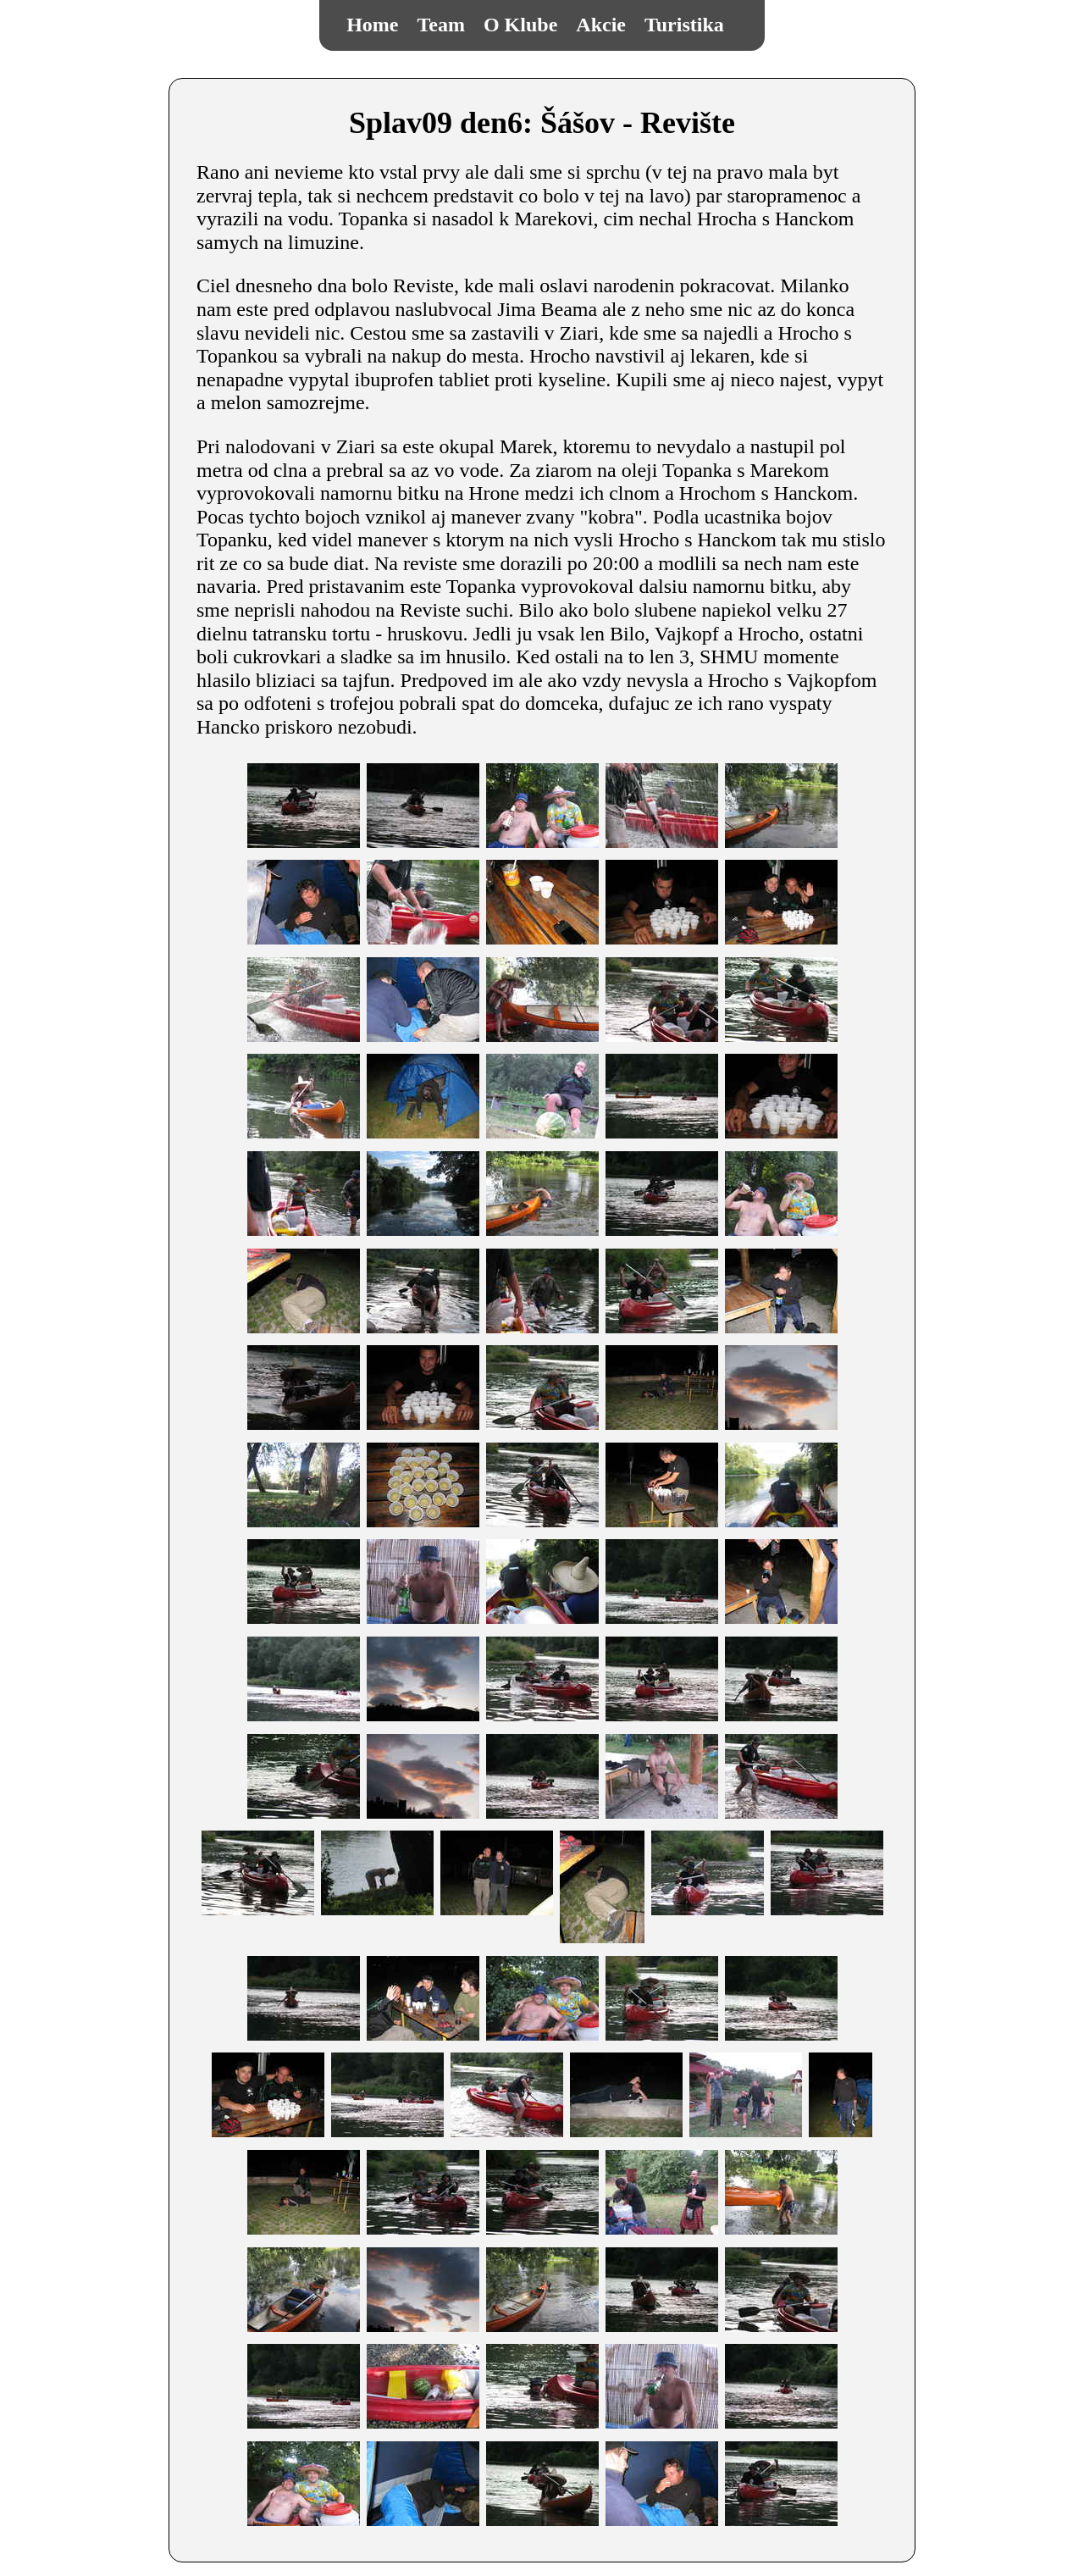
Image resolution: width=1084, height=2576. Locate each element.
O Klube (520, 25)
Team (441, 25)
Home (372, 25)
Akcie (601, 25)
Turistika (684, 25)
